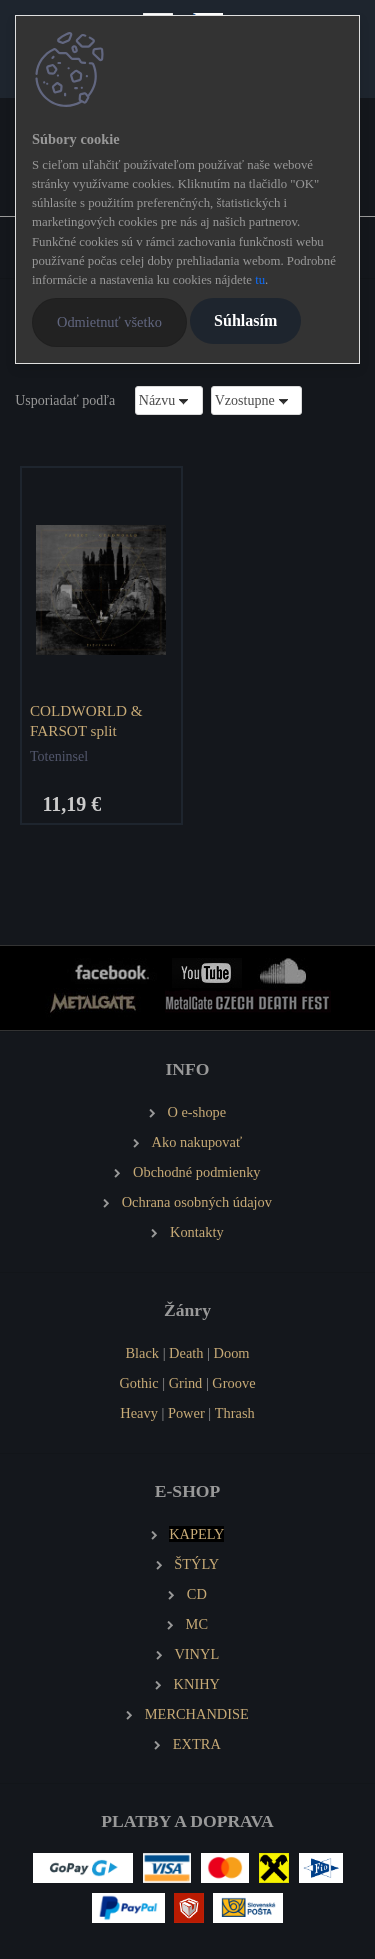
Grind (186, 1383)
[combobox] (169, 400)
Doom (232, 1353)
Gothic (138, 1383)
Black (142, 1353)
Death (186, 1353)
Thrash (235, 1413)
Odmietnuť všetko (109, 322)
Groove (233, 1383)
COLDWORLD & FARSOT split (86, 720)
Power (186, 1413)
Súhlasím (245, 320)
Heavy (139, 1413)
